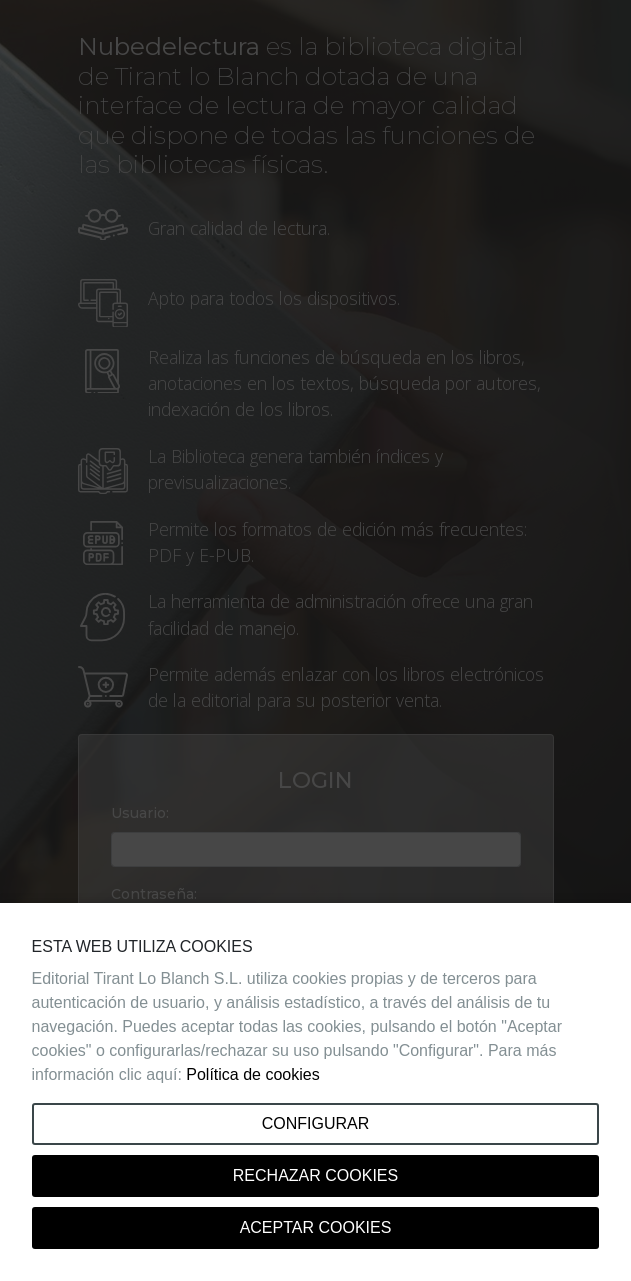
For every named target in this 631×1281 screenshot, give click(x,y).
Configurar (316, 1123)
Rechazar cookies (315, 1175)
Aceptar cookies (316, 1227)
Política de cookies (252, 1074)
